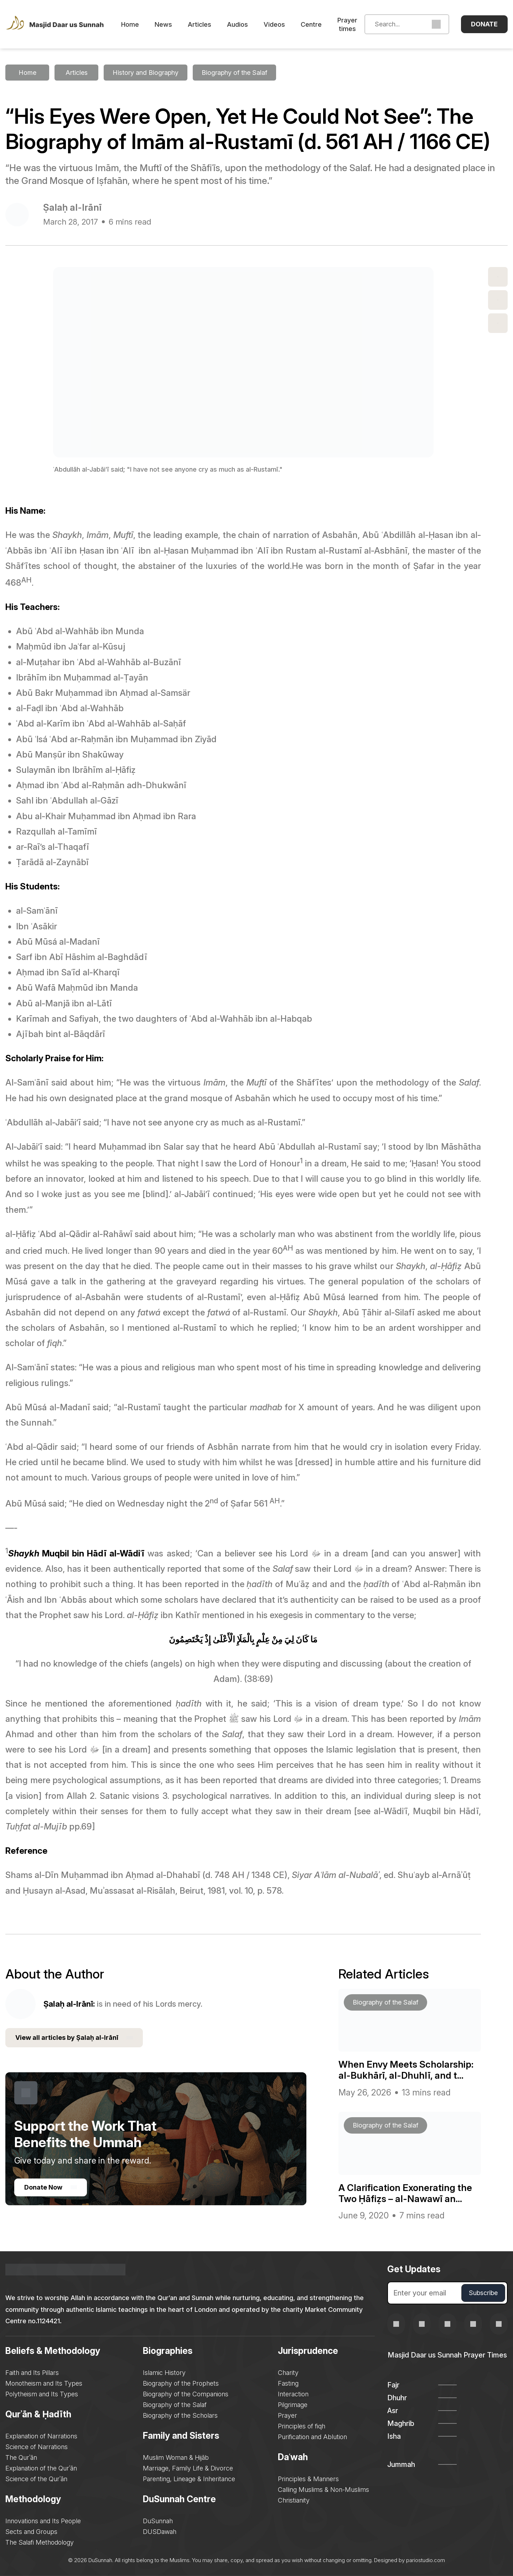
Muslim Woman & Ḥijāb (176, 2457)
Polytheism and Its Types (41, 2394)
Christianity (294, 2500)
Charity (288, 2372)
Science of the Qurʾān (36, 2479)
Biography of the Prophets (181, 2383)
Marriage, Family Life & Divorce (188, 2468)
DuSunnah (158, 2521)
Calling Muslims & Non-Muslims (323, 2489)
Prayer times (347, 24)
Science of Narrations (36, 2447)
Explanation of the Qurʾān (41, 2468)
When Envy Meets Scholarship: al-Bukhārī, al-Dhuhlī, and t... (405, 2070)
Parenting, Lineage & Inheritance (189, 2479)
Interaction (293, 2394)
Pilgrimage (292, 2404)
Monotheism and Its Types (43, 2383)
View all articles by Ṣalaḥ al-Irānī (74, 2038)
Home (130, 24)
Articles (199, 24)
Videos (274, 24)
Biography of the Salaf (175, 2404)
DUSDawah (159, 2531)
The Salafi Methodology (39, 2542)
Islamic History (164, 2372)
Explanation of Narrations (41, 2436)
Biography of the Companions (185, 2394)
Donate (484, 24)
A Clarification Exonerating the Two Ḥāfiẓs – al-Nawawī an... (405, 2193)
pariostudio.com (425, 2560)
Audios (237, 24)
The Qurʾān (21, 2457)
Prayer (287, 2415)
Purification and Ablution (312, 2437)
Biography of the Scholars (180, 2415)
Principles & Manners (308, 2479)
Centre (311, 24)
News (163, 24)
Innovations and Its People (43, 2521)
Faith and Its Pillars (32, 2372)
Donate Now (50, 2187)
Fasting (288, 2383)
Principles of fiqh (301, 2426)
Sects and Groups (31, 2531)
